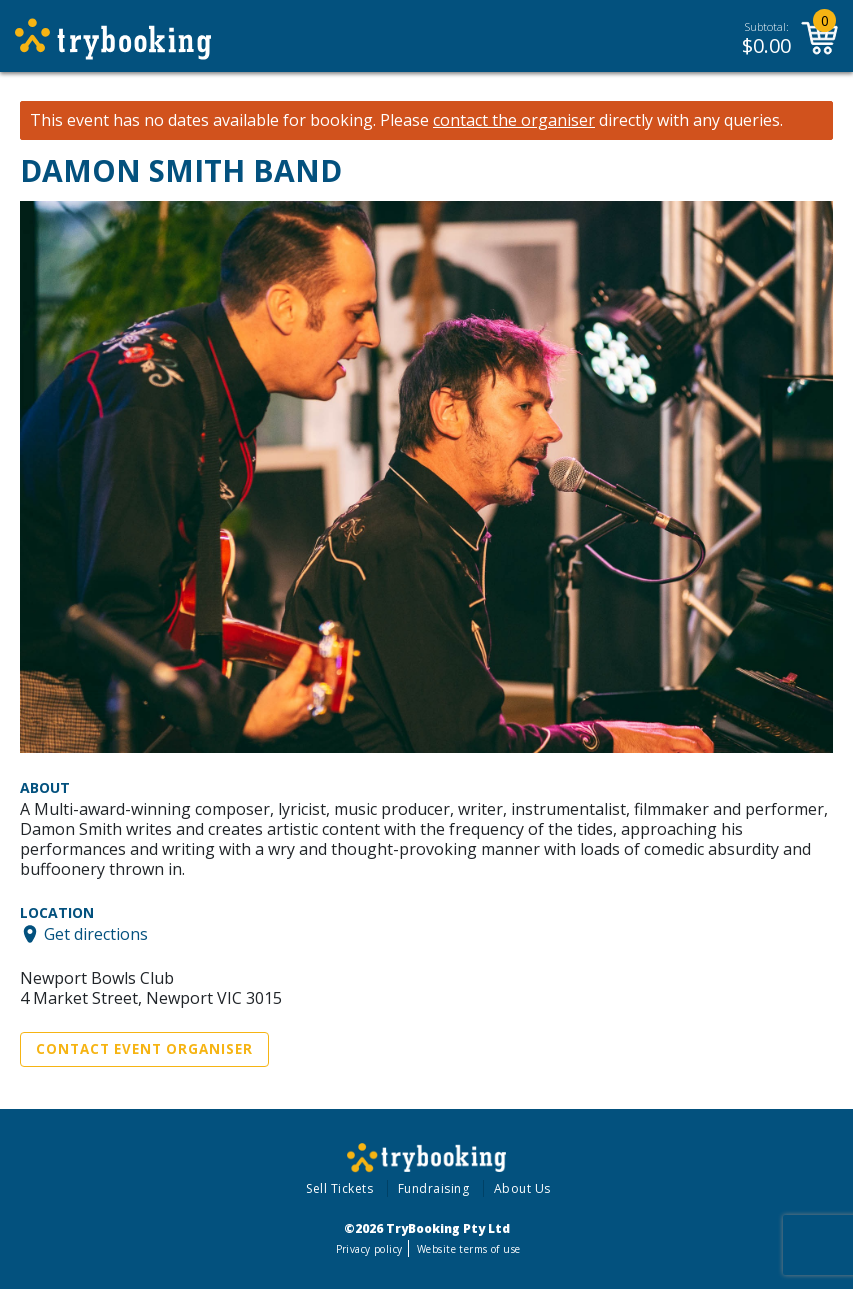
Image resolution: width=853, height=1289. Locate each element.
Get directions (96, 934)
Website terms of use (468, 1249)
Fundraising (434, 1188)
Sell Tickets (339, 1188)
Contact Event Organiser (144, 1049)
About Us (522, 1188)
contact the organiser (514, 120)
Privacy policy (369, 1249)
